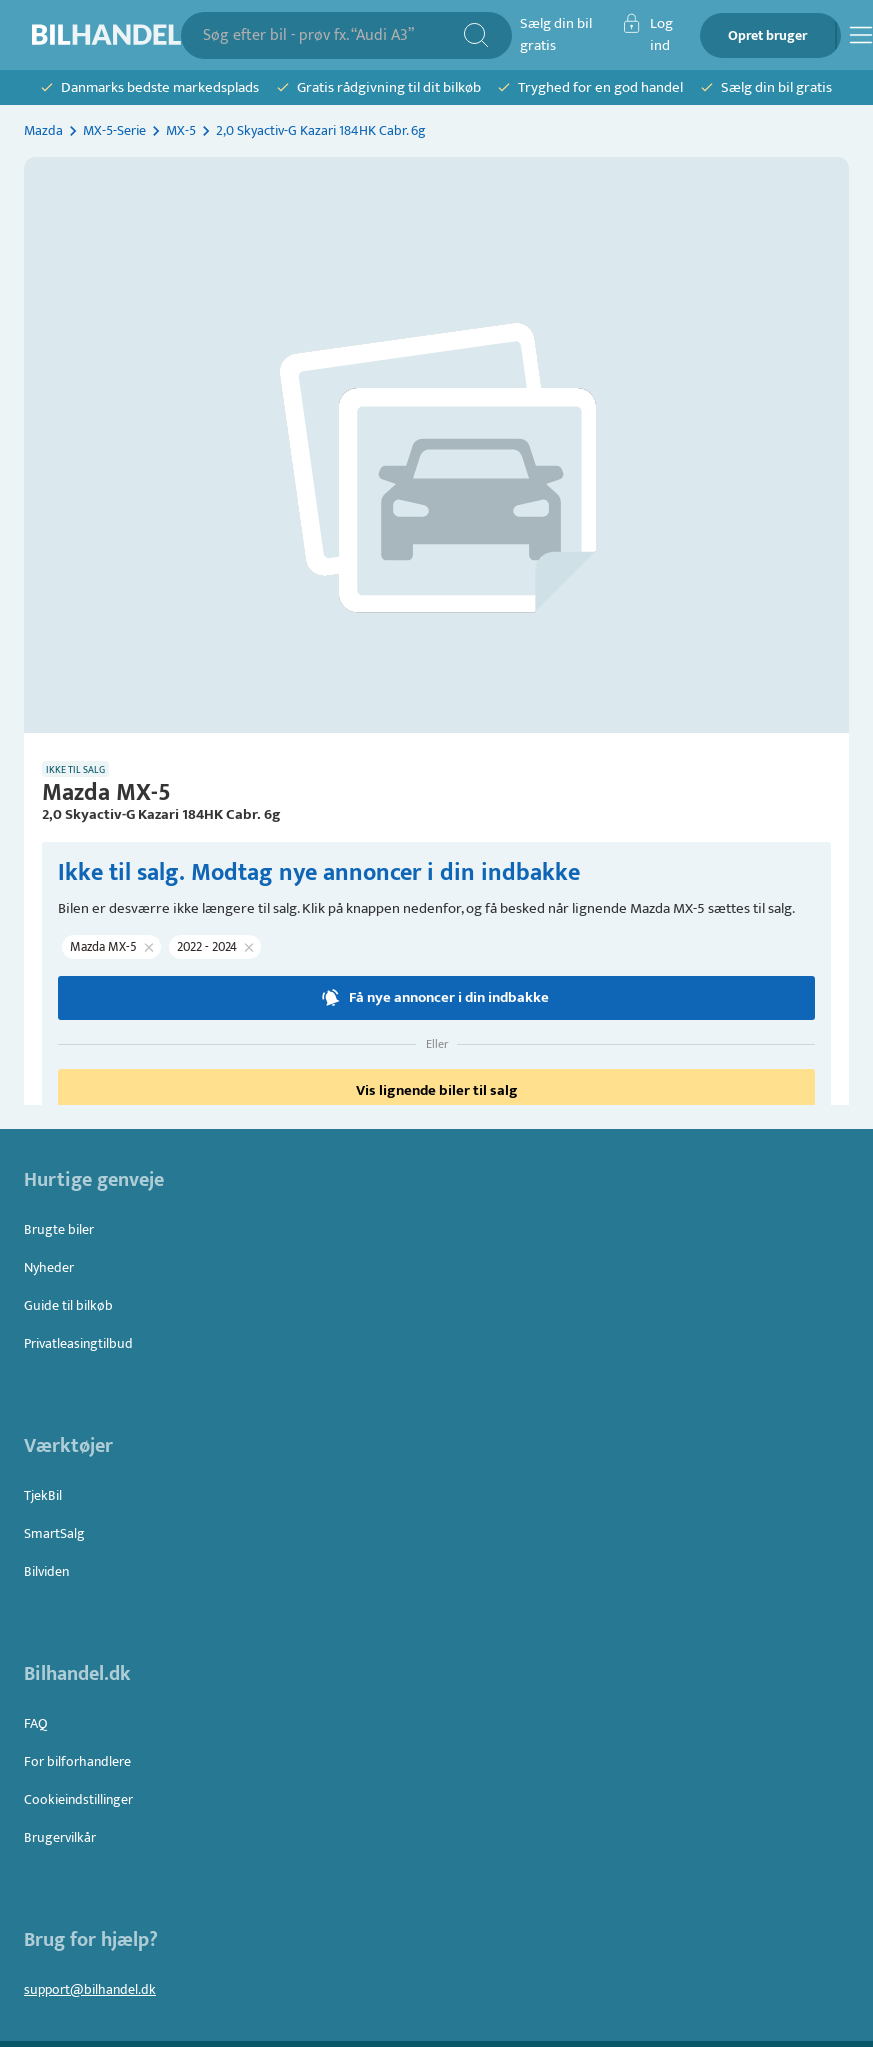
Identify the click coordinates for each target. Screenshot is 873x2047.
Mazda (43, 130)
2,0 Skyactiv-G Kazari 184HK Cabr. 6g (321, 130)
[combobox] (332, 35)
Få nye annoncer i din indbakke (436, 998)
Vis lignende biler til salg (436, 1091)
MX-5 (181, 130)
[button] (111, 947)
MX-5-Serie (114, 130)
